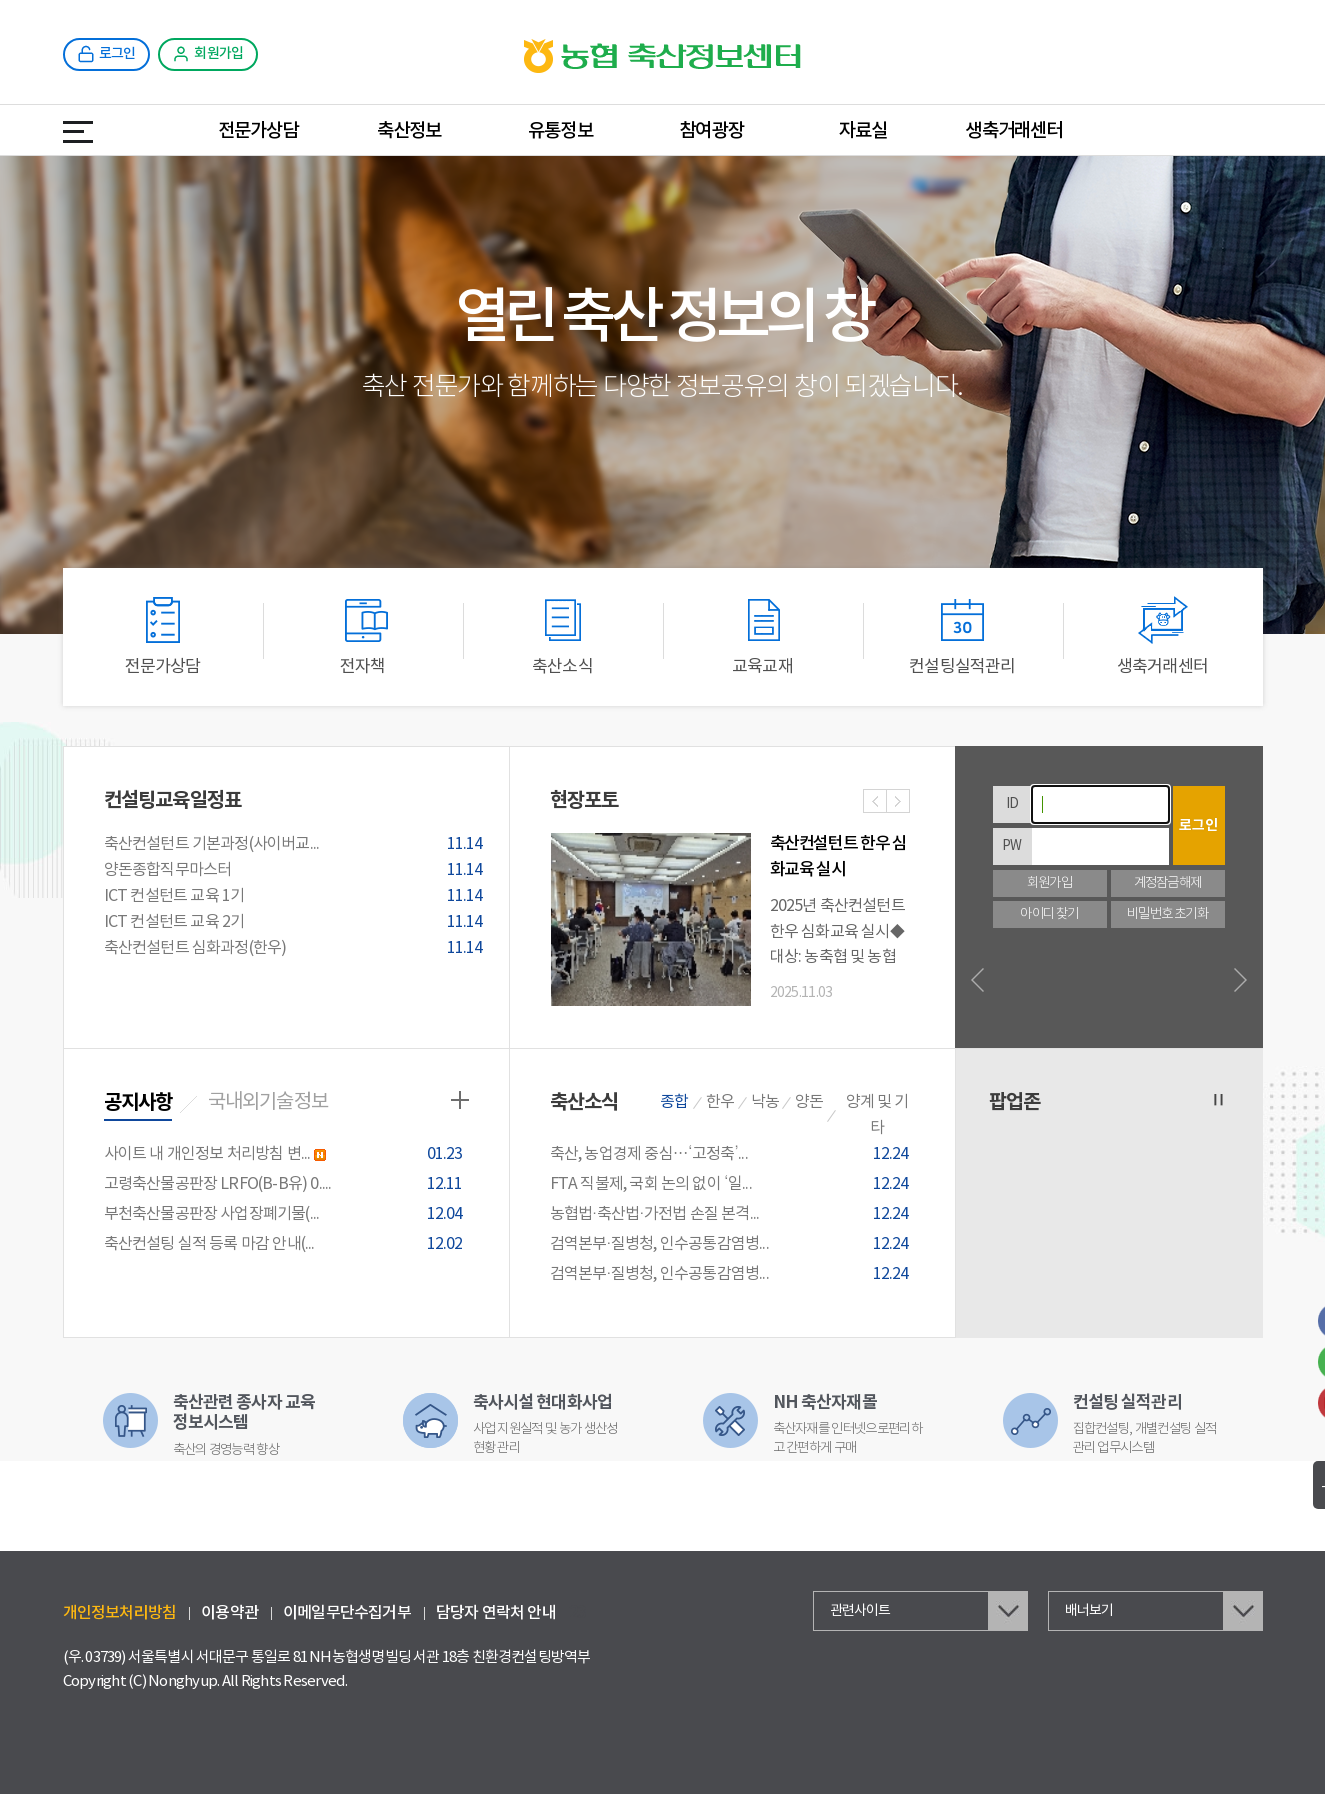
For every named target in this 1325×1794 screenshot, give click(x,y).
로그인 (1198, 825)
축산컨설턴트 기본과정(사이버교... (296, 845)
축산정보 (409, 131)
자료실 (863, 131)
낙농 (765, 1102)
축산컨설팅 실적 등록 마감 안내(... (286, 1244)
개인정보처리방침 (120, 1613)
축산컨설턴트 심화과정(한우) (296, 949)
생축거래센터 (1013, 131)
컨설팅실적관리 (962, 636)
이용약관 (229, 1613)
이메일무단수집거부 (347, 1613)
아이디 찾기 (1049, 914)
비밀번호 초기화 (1167, 914)
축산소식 (563, 636)
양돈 (809, 1102)
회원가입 (1049, 883)
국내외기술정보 (268, 1102)
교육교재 (763, 636)
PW (1011, 846)
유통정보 (560, 131)
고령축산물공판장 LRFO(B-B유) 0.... (286, 1184)
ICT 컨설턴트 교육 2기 (296, 923)
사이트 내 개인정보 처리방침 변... (286, 1154)
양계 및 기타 (877, 1115)
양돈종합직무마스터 (296, 871)
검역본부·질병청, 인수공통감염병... (732, 1244)
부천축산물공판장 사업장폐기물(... (286, 1214)
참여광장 (711, 131)
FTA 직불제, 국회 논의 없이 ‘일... (732, 1184)
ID (1012, 804)
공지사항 (138, 1103)
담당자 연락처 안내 (496, 1613)
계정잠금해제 (1167, 883)
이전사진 (875, 803)
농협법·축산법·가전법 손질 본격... (732, 1214)
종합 (674, 1102)
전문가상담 (258, 131)
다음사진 (898, 803)
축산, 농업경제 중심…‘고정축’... (732, 1154)
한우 (720, 1102)
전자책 (363, 636)
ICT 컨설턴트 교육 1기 (296, 897)
